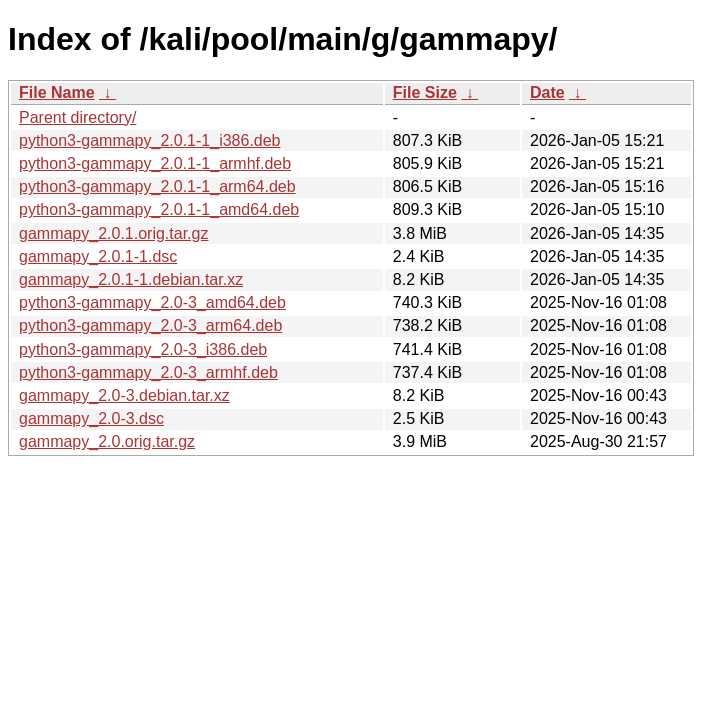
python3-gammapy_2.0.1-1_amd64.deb (159, 209)
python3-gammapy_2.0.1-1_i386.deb (150, 140)
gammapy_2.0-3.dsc (91, 418)
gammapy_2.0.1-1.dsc (98, 256)
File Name (57, 92)
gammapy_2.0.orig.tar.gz (107, 441)
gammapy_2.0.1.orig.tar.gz (113, 233)
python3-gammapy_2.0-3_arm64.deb (150, 325)
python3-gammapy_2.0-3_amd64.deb (152, 302)
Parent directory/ (77, 117)
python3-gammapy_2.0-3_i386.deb (143, 349)
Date (547, 92)
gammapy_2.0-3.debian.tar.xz (124, 395)
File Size (425, 92)
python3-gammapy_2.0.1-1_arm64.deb (157, 186)
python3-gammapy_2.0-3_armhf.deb (148, 372)
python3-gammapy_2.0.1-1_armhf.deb (155, 163)
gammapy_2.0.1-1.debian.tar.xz (131, 279)
